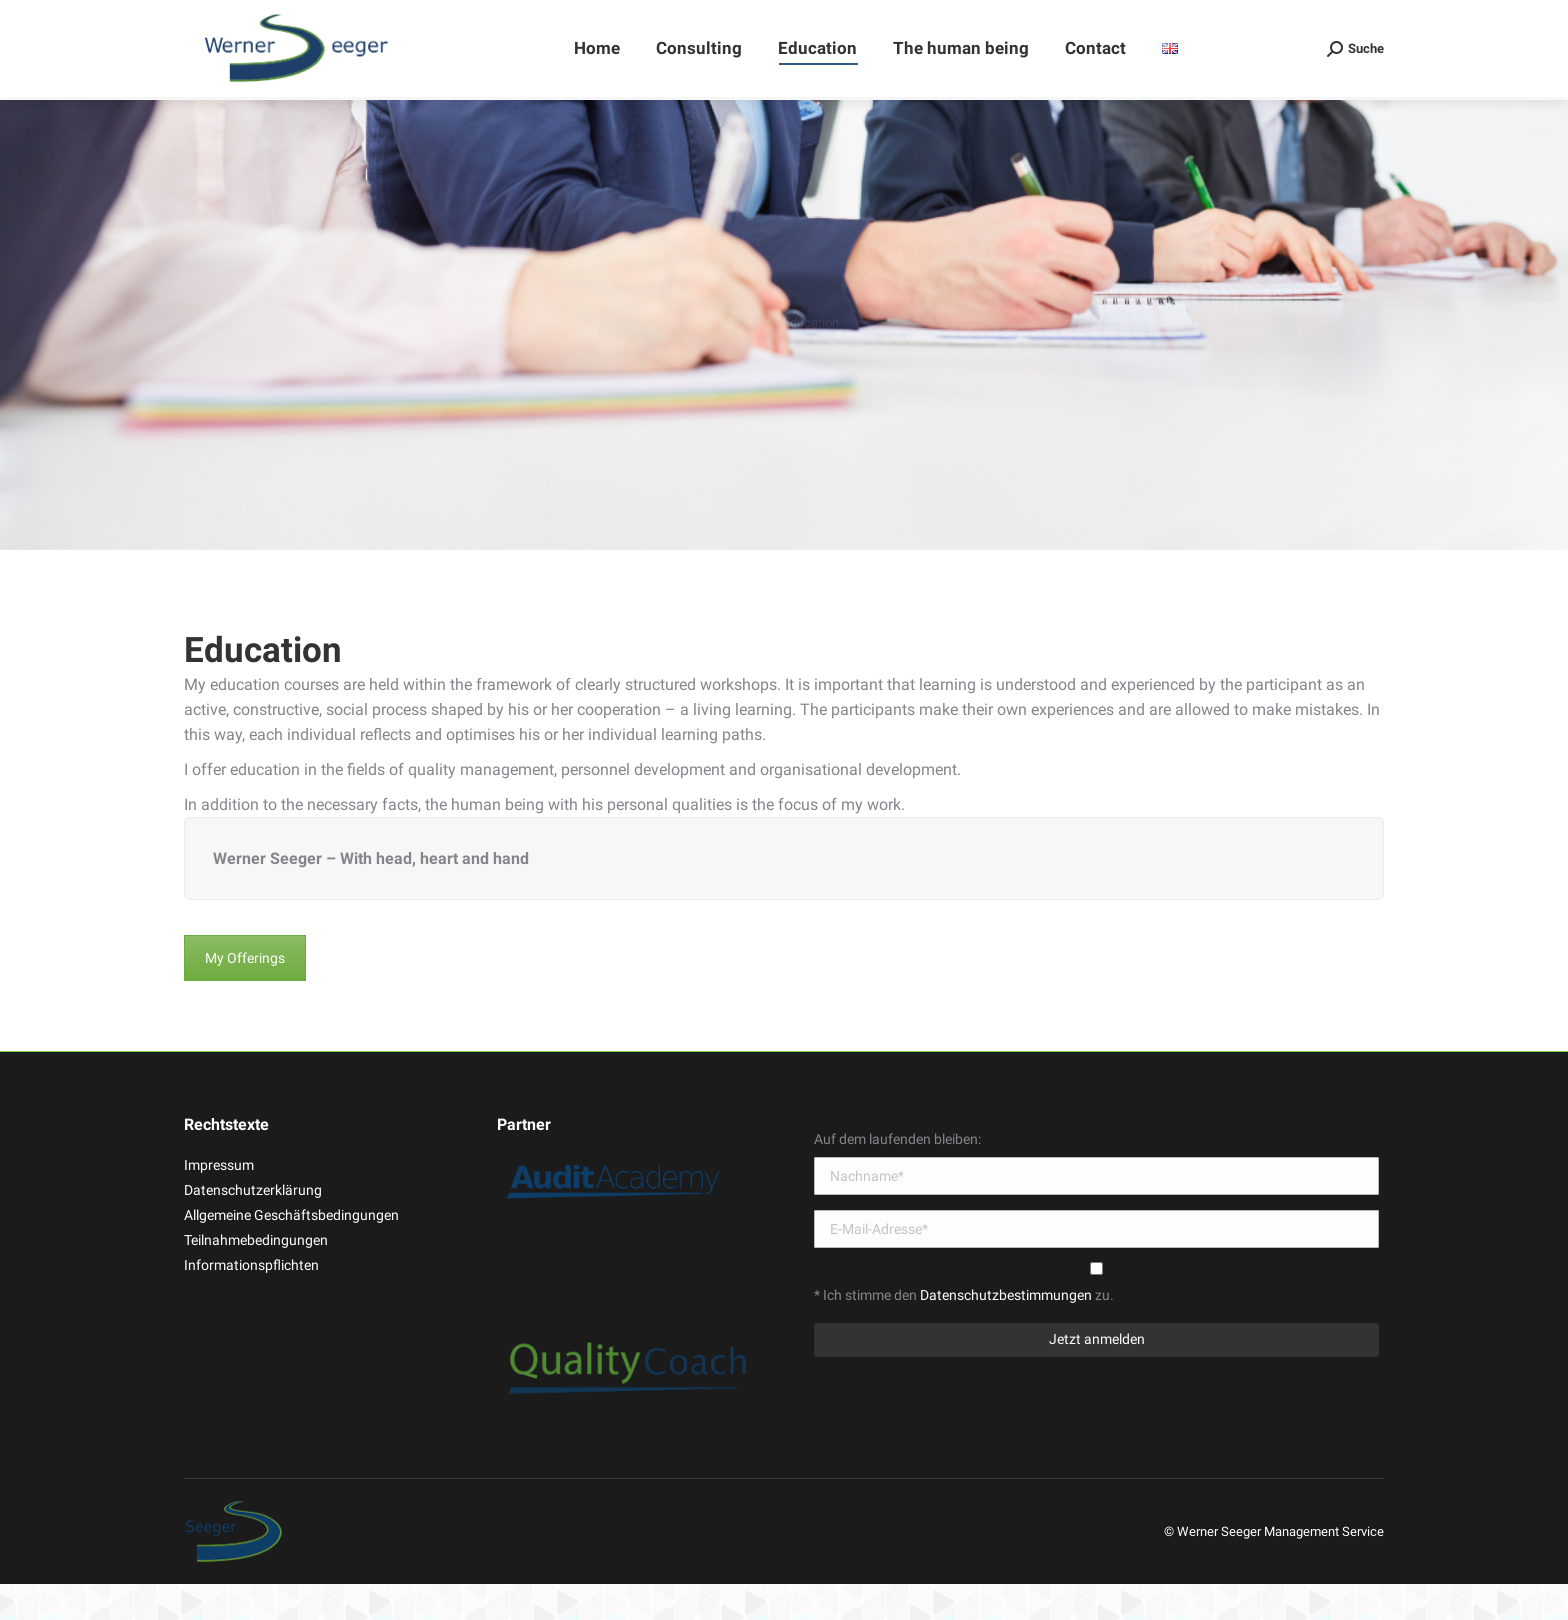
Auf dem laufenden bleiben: (897, 1175)
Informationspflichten (251, 1301)
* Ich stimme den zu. (964, 1331)
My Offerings (245, 994)
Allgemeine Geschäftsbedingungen (291, 1251)
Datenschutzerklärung (253, 1226)
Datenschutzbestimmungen (1007, 1331)
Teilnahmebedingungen (256, 1276)
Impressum (219, 1201)
